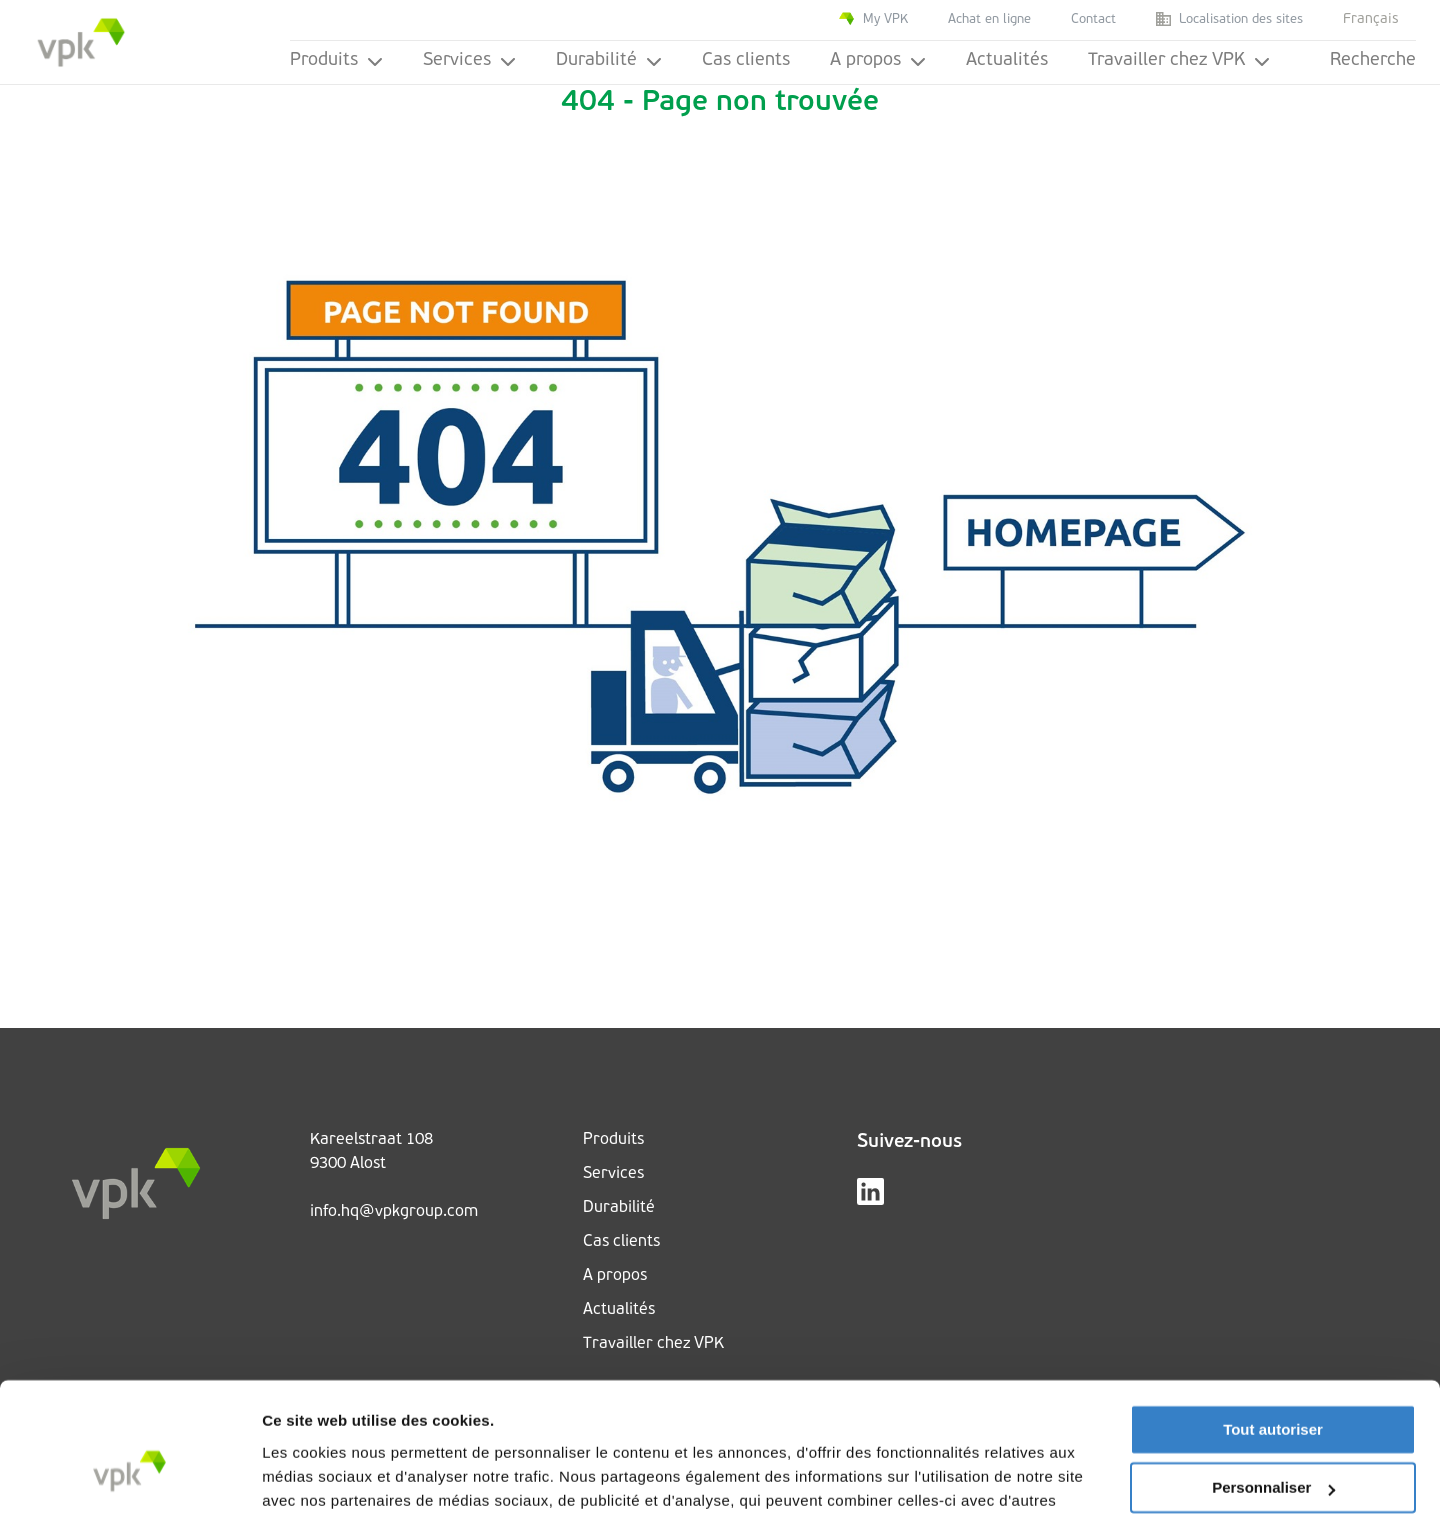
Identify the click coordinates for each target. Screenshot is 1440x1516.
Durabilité (609, 60)
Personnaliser (1273, 1384)
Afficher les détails (329, 1476)
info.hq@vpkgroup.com (394, 1212)
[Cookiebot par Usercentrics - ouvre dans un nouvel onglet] (129, 1477)
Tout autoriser (1273, 1326)
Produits (336, 60)
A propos (878, 60)
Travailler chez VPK (1179, 60)
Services (469, 60)
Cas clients (746, 60)
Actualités (1007, 60)
